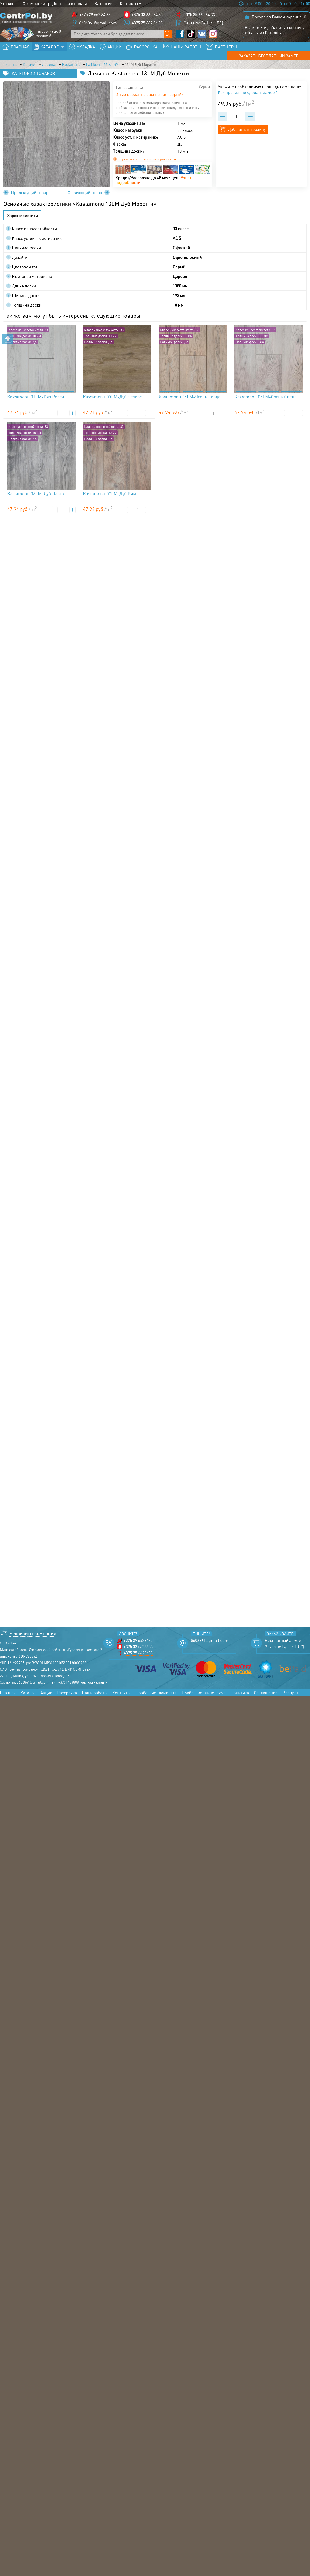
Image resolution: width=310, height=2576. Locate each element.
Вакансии (103, 3)
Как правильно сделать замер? (247, 85)
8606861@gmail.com (98, 23)
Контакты (129, 3)
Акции (46, 1686)
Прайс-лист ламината (156, 1686)
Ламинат (54, 57)
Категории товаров (33, 66)
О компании (34, 3)
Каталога (273, 32)
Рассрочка (67, 1686)
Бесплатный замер (283, 1633)
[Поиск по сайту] (168, 34)
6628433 (138, 1633)
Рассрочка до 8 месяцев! (48, 34)
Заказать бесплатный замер (276, 48)
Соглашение (266, 1686)
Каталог (32, 57)
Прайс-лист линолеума (204, 1686)
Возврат (290, 1686)
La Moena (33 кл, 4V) (114, 57)
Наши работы (94, 1686)
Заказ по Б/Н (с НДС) (203, 23)
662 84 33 (94, 15)
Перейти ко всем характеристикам (149, 152)
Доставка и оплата (69, 3)
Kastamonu (79, 57)
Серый (203, 80)
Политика (240, 1686)
